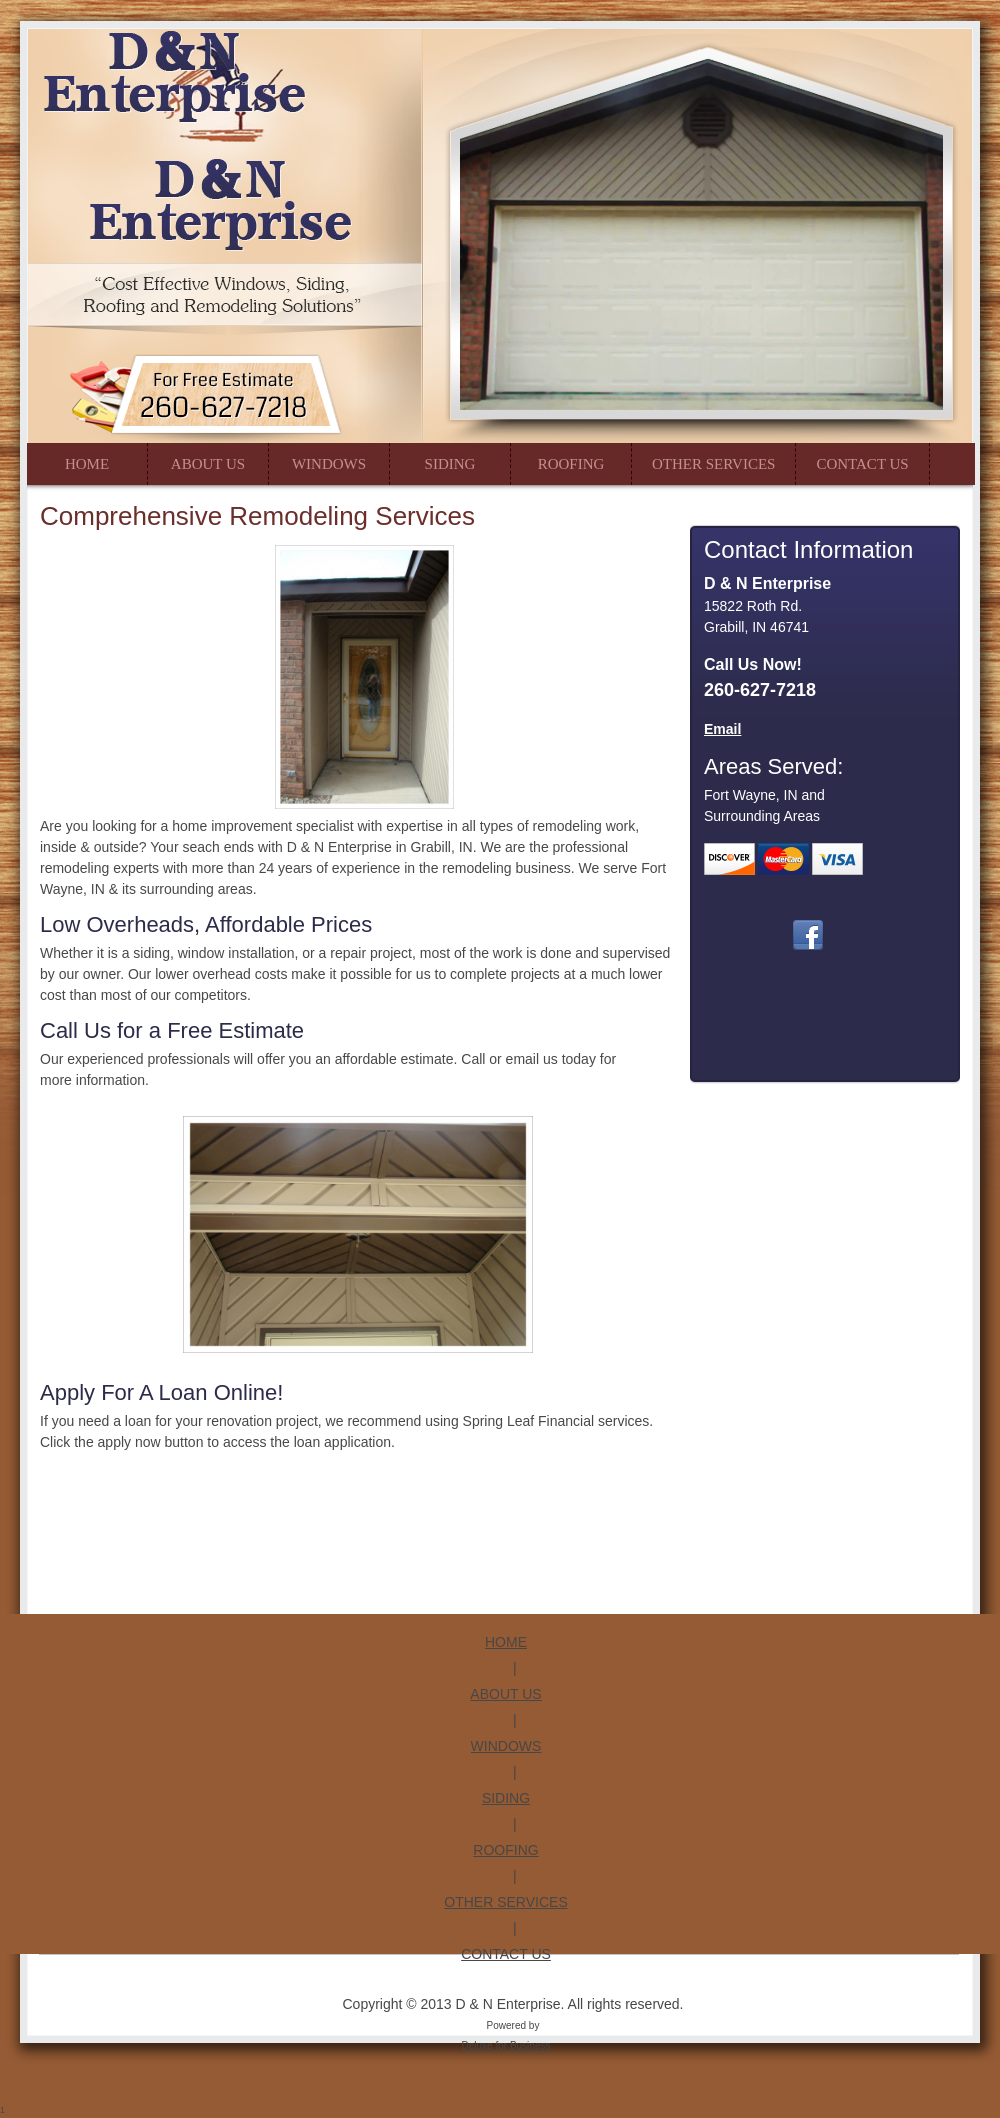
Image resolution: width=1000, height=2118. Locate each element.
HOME (506, 1642)
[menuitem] (87, 464)
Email (722, 729)
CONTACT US (506, 1954)
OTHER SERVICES (505, 1902)
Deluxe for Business (506, 2045)
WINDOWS (506, 1746)
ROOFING (505, 1850)
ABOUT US (505, 1694)
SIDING (506, 1798)
